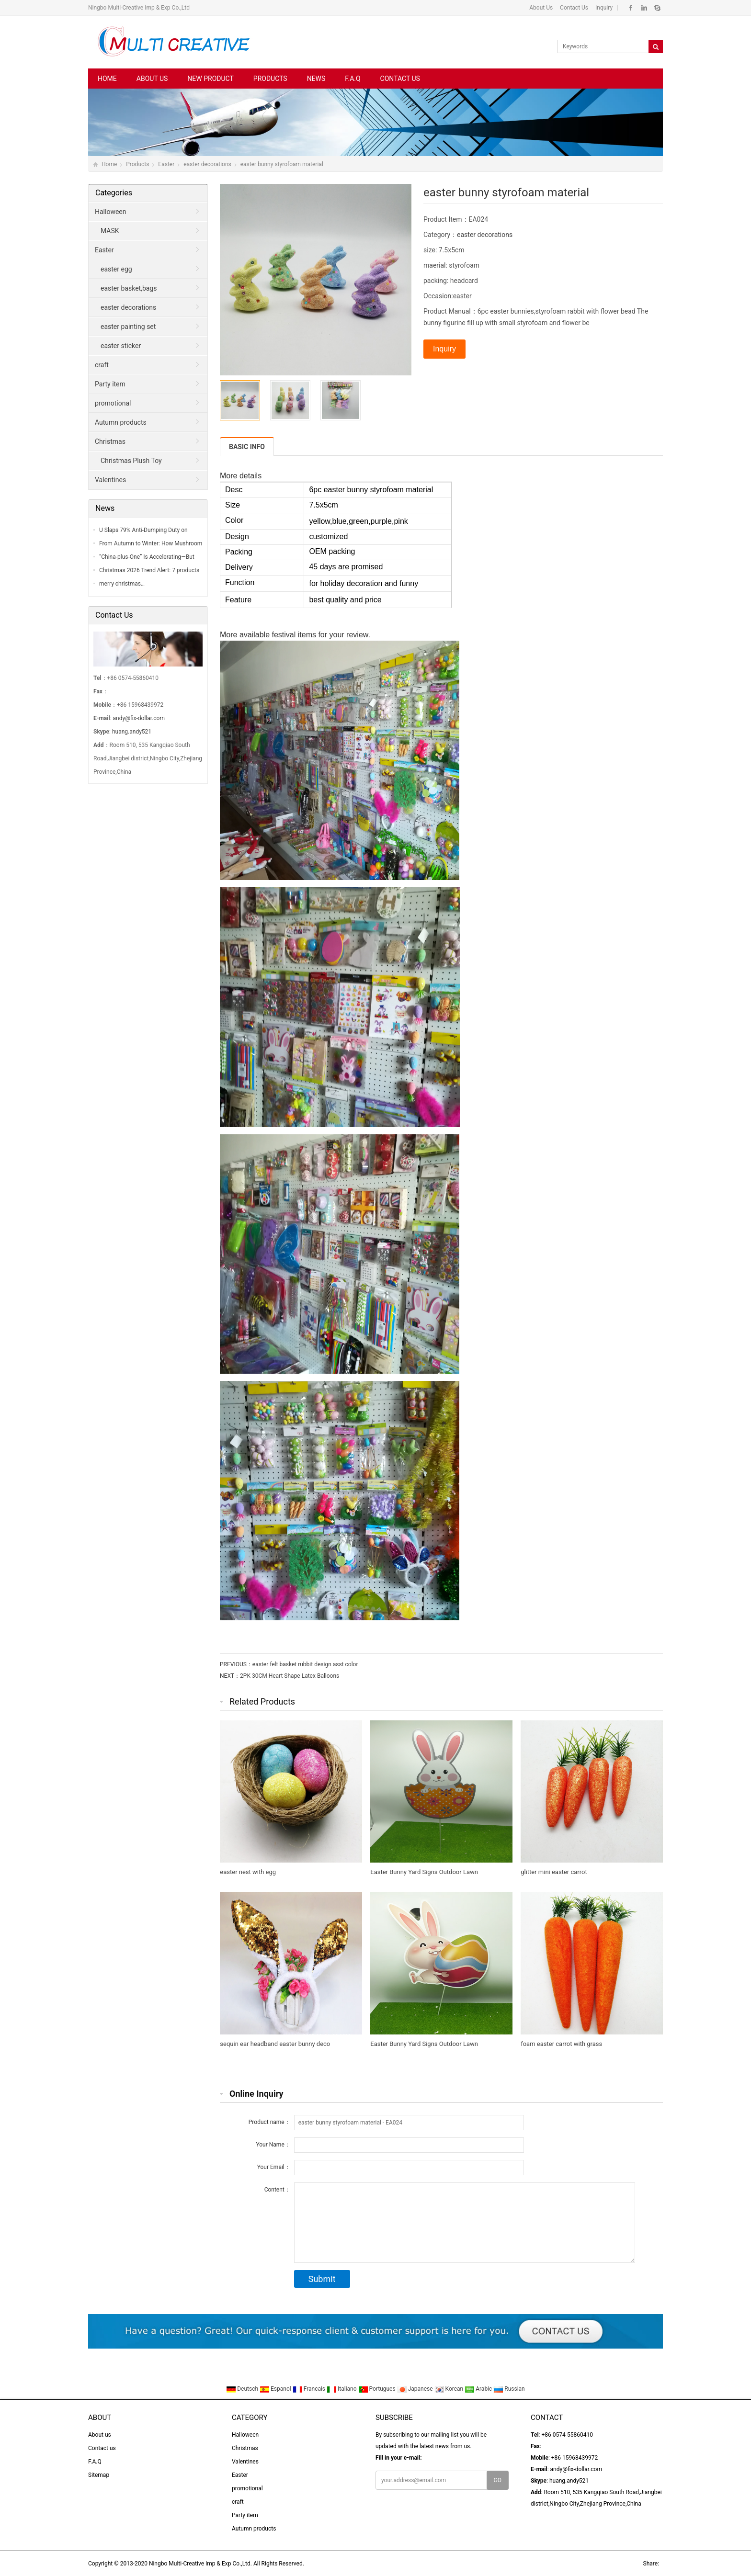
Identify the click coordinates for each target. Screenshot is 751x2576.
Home (107, 78)
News (316, 78)
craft (102, 365)
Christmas (110, 441)
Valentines (110, 480)
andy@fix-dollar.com (139, 718)
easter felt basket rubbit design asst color (305, 1664)
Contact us (400, 78)
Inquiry (603, 7)
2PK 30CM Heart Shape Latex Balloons (289, 1675)
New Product (210, 78)
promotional (113, 403)
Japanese (415, 2388)
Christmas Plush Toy (131, 460)
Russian (508, 2388)
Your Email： (273, 2167)
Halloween (110, 211)
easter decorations (207, 164)
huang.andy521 (131, 731)
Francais (310, 2388)
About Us (541, 7)
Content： (277, 2189)
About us (152, 78)
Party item (110, 384)
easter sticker (121, 346)
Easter (166, 164)
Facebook (631, 7)
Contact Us (573, 7)
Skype (657, 7)
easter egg (116, 269)
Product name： (269, 2122)
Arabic (479, 2388)
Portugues (377, 2388)
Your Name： (273, 2144)
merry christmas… (122, 583)
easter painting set (128, 326)
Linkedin (644, 7)
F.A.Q (352, 78)
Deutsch (243, 2388)
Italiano (342, 2388)
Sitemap (98, 2475)
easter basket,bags (129, 288)
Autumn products (121, 422)
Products (270, 78)
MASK (110, 231)
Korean (449, 2388)
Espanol (276, 2388)
